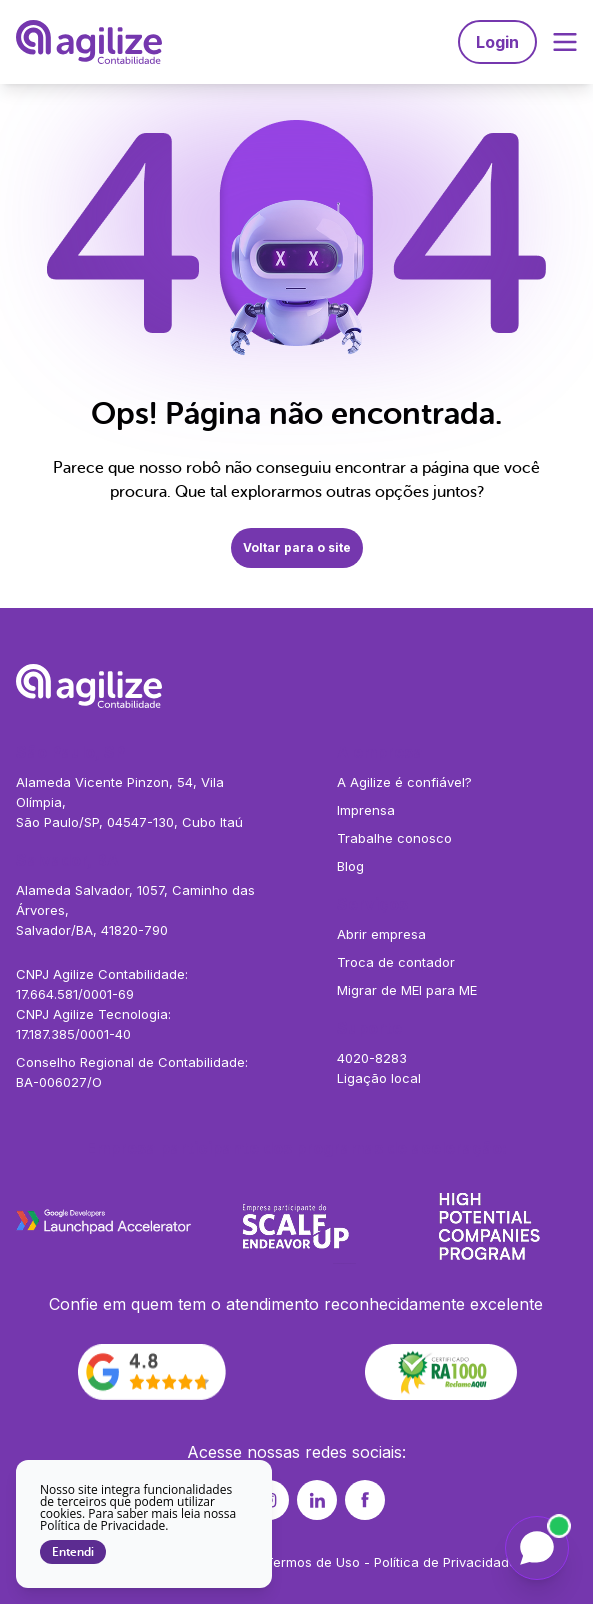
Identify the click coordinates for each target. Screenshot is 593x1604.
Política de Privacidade (445, 1562)
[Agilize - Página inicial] (296, 686)
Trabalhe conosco (394, 838)
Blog (350, 866)
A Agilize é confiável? (404, 782)
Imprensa (366, 810)
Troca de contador (396, 962)
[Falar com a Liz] (537, 1548)
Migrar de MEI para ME (407, 990)
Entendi (73, 1552)
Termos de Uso (312, 1562)
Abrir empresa (381, 934)
